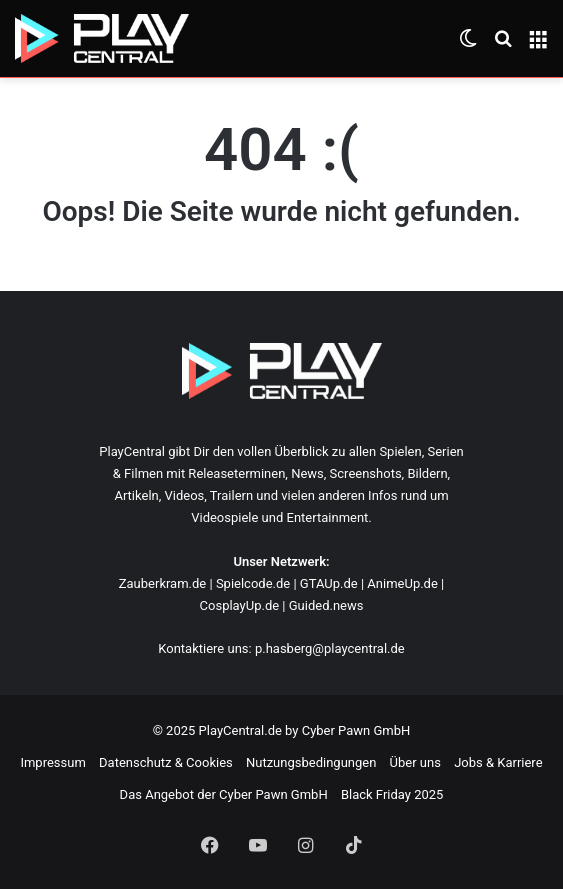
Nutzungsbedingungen (311, 762)
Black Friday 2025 (392, 794)
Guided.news (326, 605)
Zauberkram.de (163, 583)
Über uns (415, 762)
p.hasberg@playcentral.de (330, 648)
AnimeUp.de (402, 583)
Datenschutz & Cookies (166, 762)
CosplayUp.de (240, 605)
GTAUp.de (329, 583)
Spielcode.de (253, 583)
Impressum (52, 762)
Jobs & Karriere (498, 762)
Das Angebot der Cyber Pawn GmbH (224, 794)
